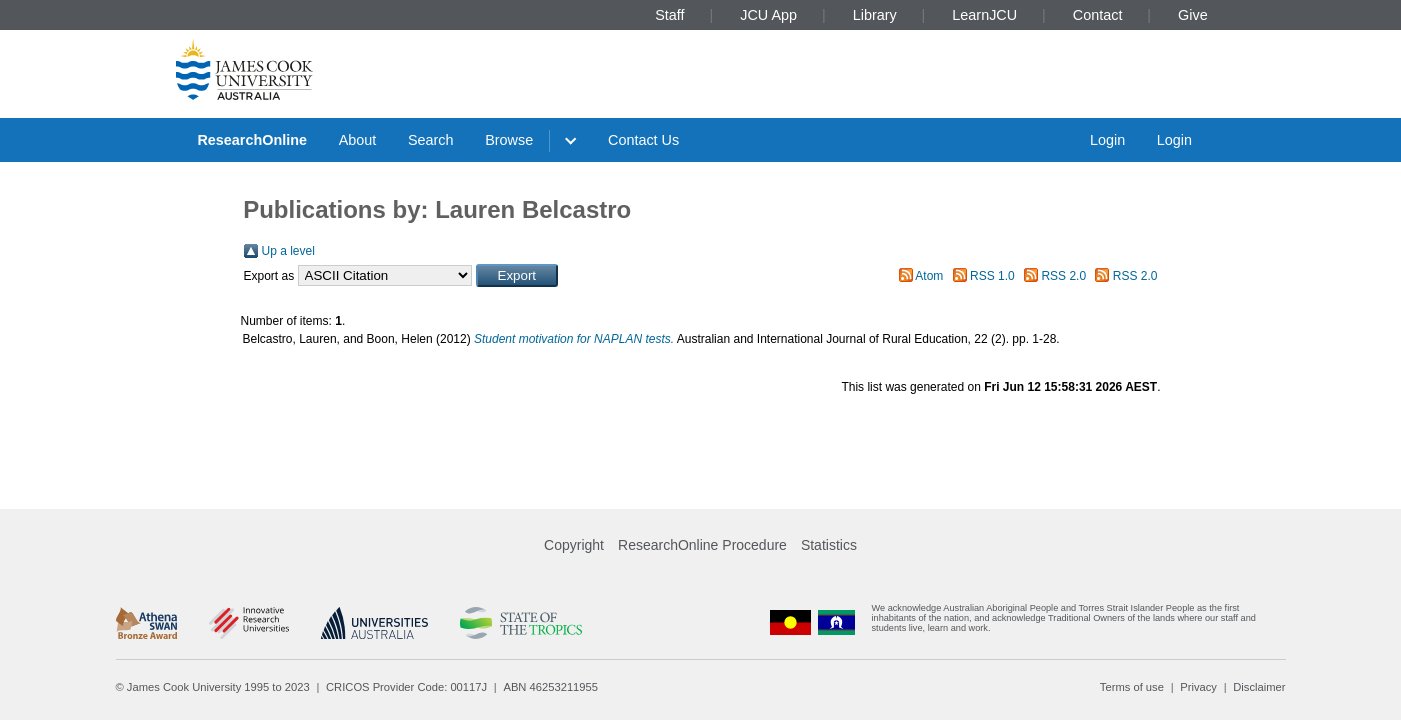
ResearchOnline (252, 140)
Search (431, 140)
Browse (509, 140)
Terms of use (1132, 687)
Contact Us (643, 140)
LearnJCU (984, 15)
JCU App (768, 15)
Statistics (829, 545)
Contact (1098, 15)
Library (875, 15)
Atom (929, 276)
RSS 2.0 (1063, 276)
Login (1107, 140)
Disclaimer (1259, 687)
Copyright (574, 545)
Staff (669, 15)
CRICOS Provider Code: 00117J (406, 687)
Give (1193, 15)
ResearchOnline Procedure (702, 545)
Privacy (1198, 687)
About (358, 140)
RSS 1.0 (992, 276)
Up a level (288, 251)
